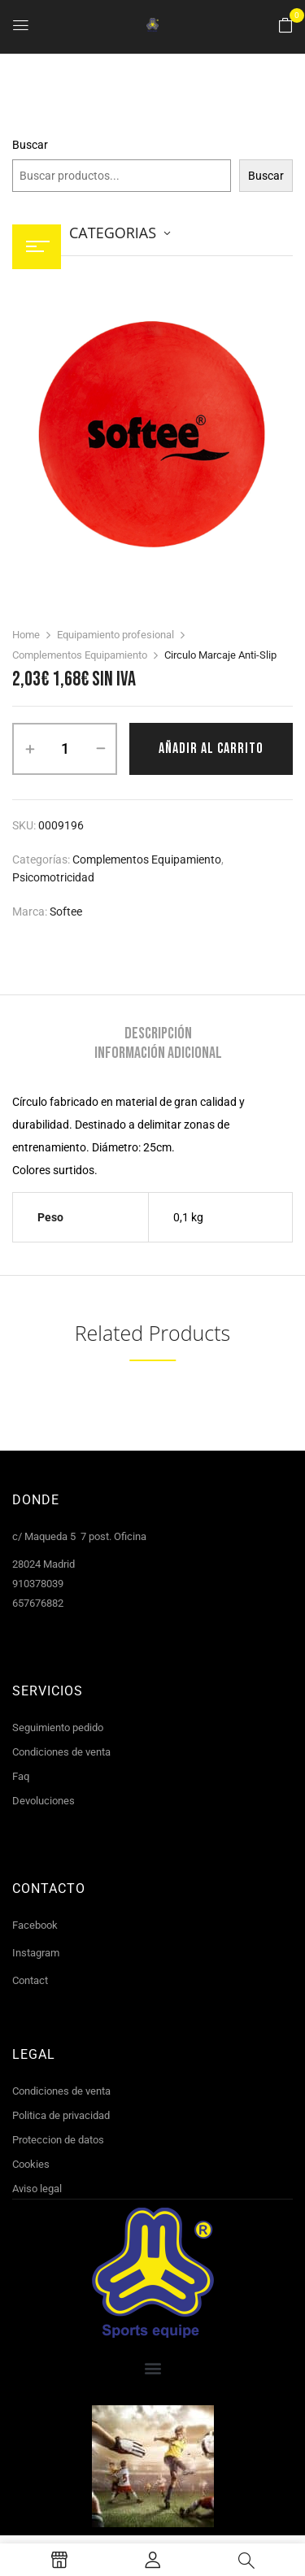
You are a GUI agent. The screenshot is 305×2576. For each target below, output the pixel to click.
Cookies (31, 2164)
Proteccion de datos (58, 2140)
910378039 (37, 1583)
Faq (20, 1776)
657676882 (37, 1603)
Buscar (30, 144)
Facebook (35, 1925)
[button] (285, 26)
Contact (30, 1980)
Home (26, 635)
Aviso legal (37, 2188)
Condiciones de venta (61, 1752)
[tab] (158, 1033)
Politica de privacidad (61, 2115)
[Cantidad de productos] (64, 748)
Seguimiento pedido (57, 1727)
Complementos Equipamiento (79, 655)
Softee (66, 911)
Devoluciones (43, 1801)
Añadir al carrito (211, 748)
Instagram (35, 1953)
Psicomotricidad (53, 877)
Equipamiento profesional (115, 635)
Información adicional (158, 1053)
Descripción (158, 1033)
